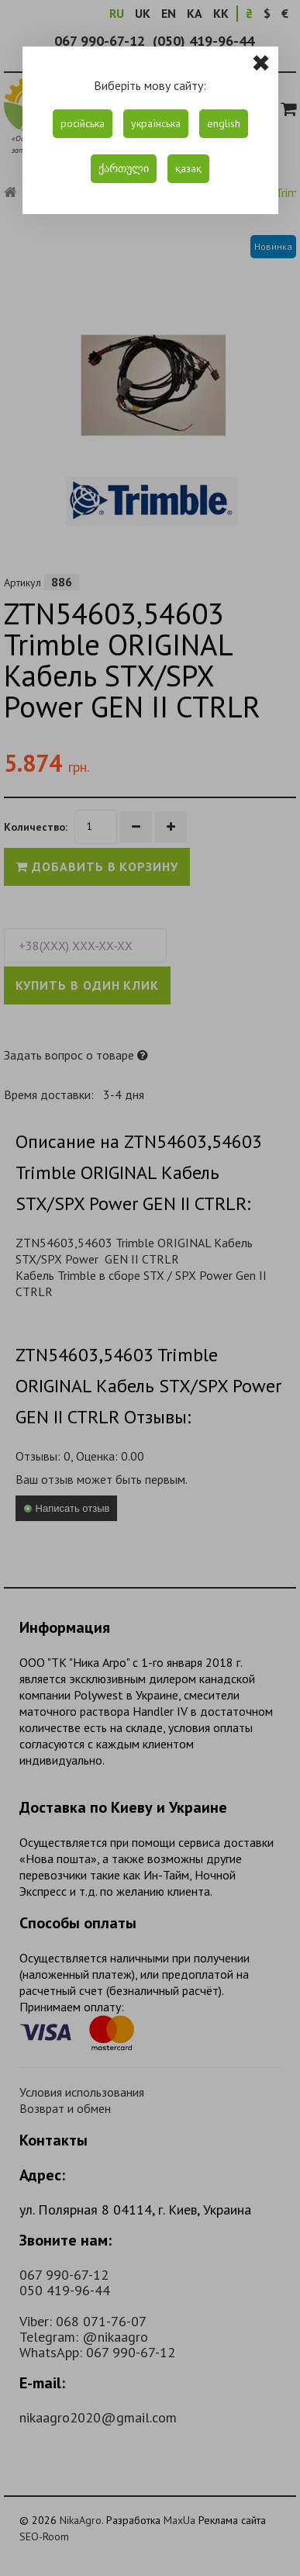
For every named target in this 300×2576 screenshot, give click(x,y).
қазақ (188, 168)
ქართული (123, 168)
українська (156, 123)
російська (82, 123)
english (223, 123)
